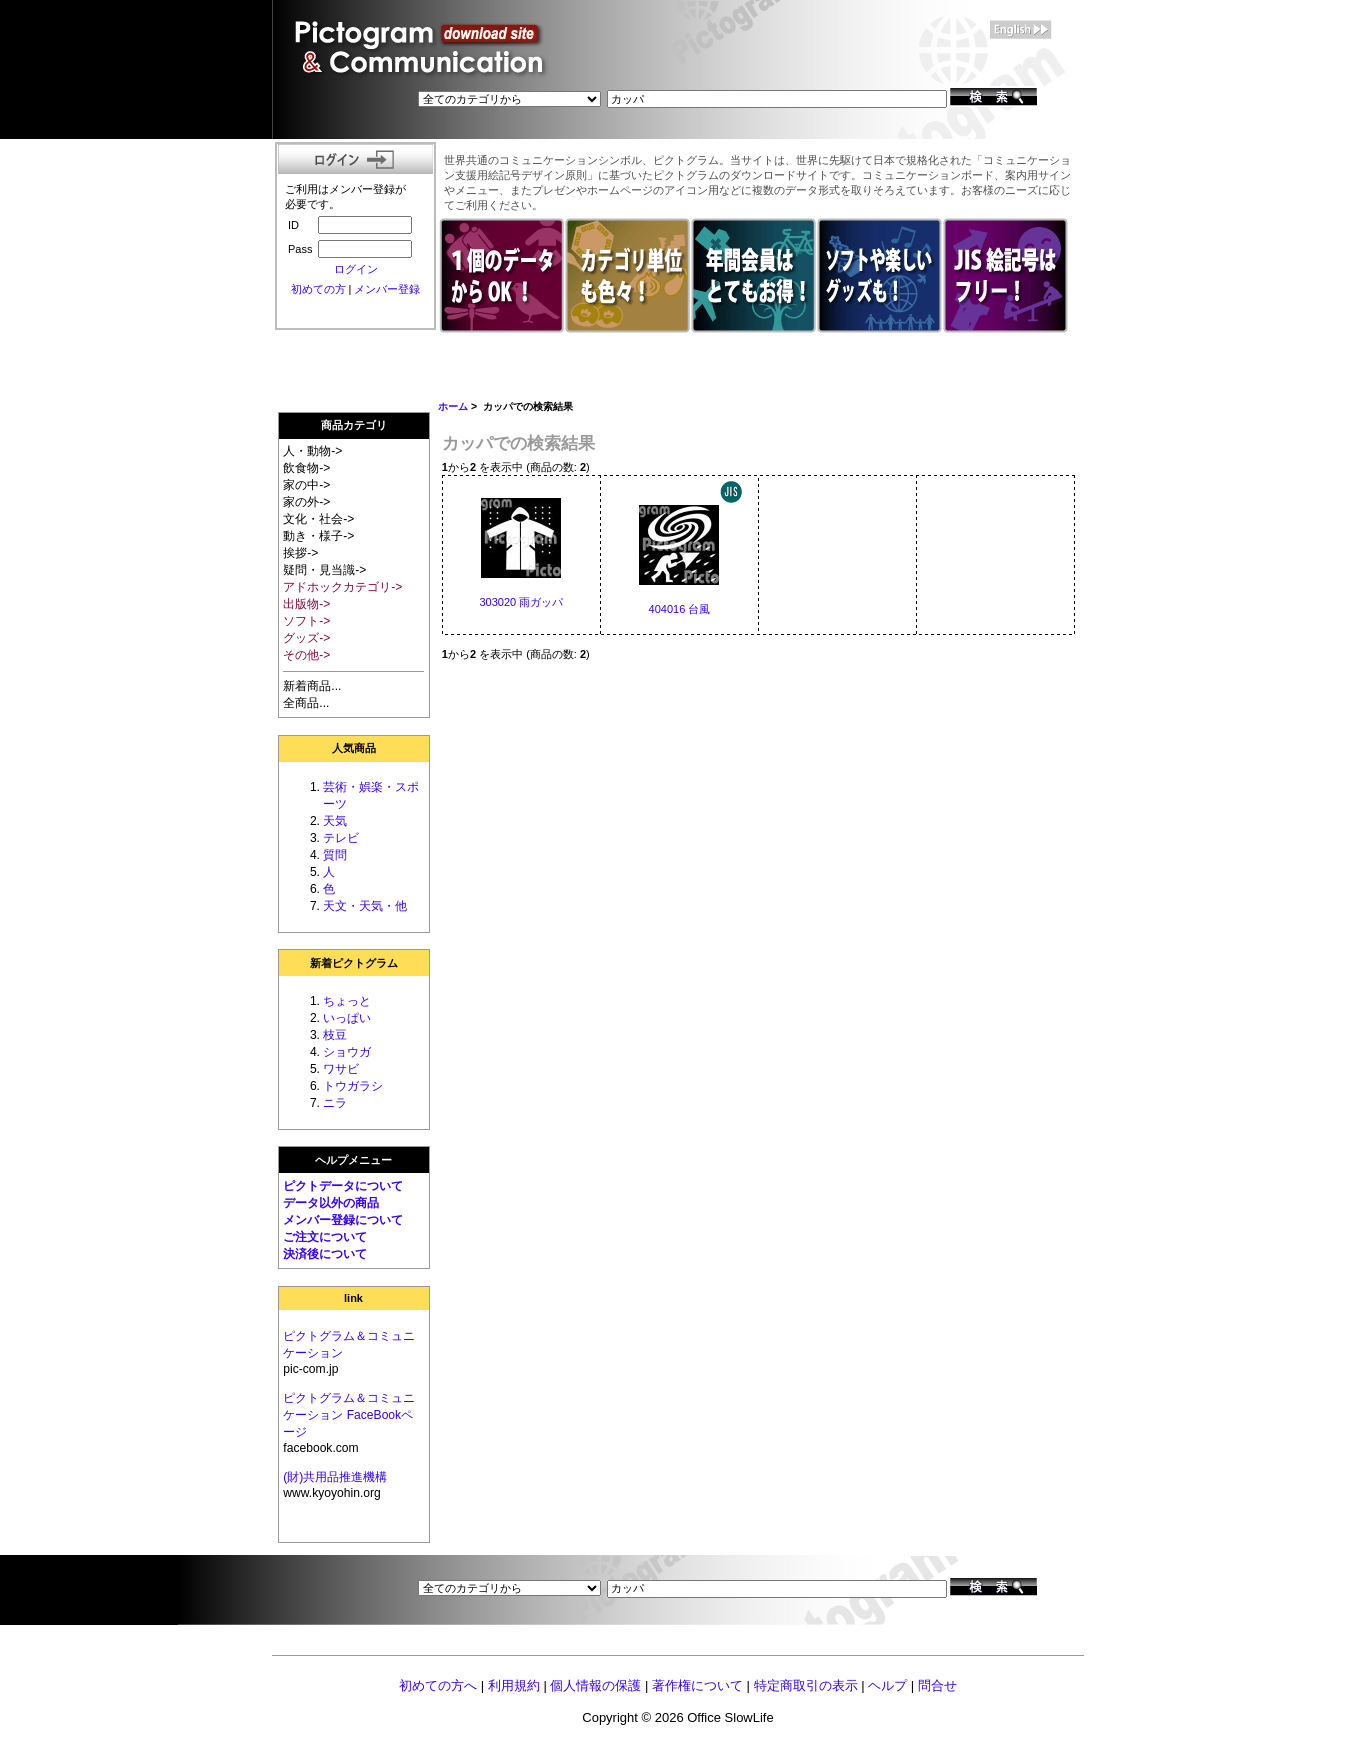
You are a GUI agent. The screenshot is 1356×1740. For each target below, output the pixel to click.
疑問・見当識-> (324, 570)
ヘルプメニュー (353, 1160)
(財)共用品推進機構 (335, 1477)
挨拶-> (300, 553)
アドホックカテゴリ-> (342, 587)
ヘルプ (887, 1685)
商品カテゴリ (354, 425)
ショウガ (347, 1052)
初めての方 (318, 289)
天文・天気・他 (365, 906)
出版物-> (306, 604)
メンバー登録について (343, 1220)
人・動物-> (312, 451)
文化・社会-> (318, 519)
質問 (335, 855)
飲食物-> (306, 468)
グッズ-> (306, 638)
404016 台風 (680, 609)
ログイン (356, 269)
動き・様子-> (318, 536)
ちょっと (347, 1001)
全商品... (306, 703)
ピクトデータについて (343, 1186)
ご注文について (325, 1237)
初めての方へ (438, 1685)
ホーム (453, 406)
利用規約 (514, 1685)
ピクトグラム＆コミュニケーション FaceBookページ (349, 1415)
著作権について (697, 1685)
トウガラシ (353, 1086)
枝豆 (335, 1035)
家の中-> (306, 485)
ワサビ (341, 1069)
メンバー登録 (387, 289)
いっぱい (347, 1018)
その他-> (306, 655)
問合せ (937, 1685)
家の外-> (306, 502)
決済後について (325, 1254)
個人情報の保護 (595, 1685)
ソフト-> (306, 621)
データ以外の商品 (331, 1203)
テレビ (341, 838)
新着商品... (312, 686)
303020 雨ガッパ (521, 602)
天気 (335, 821)
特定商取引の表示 (806, 1685)
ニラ (335, 1103)
